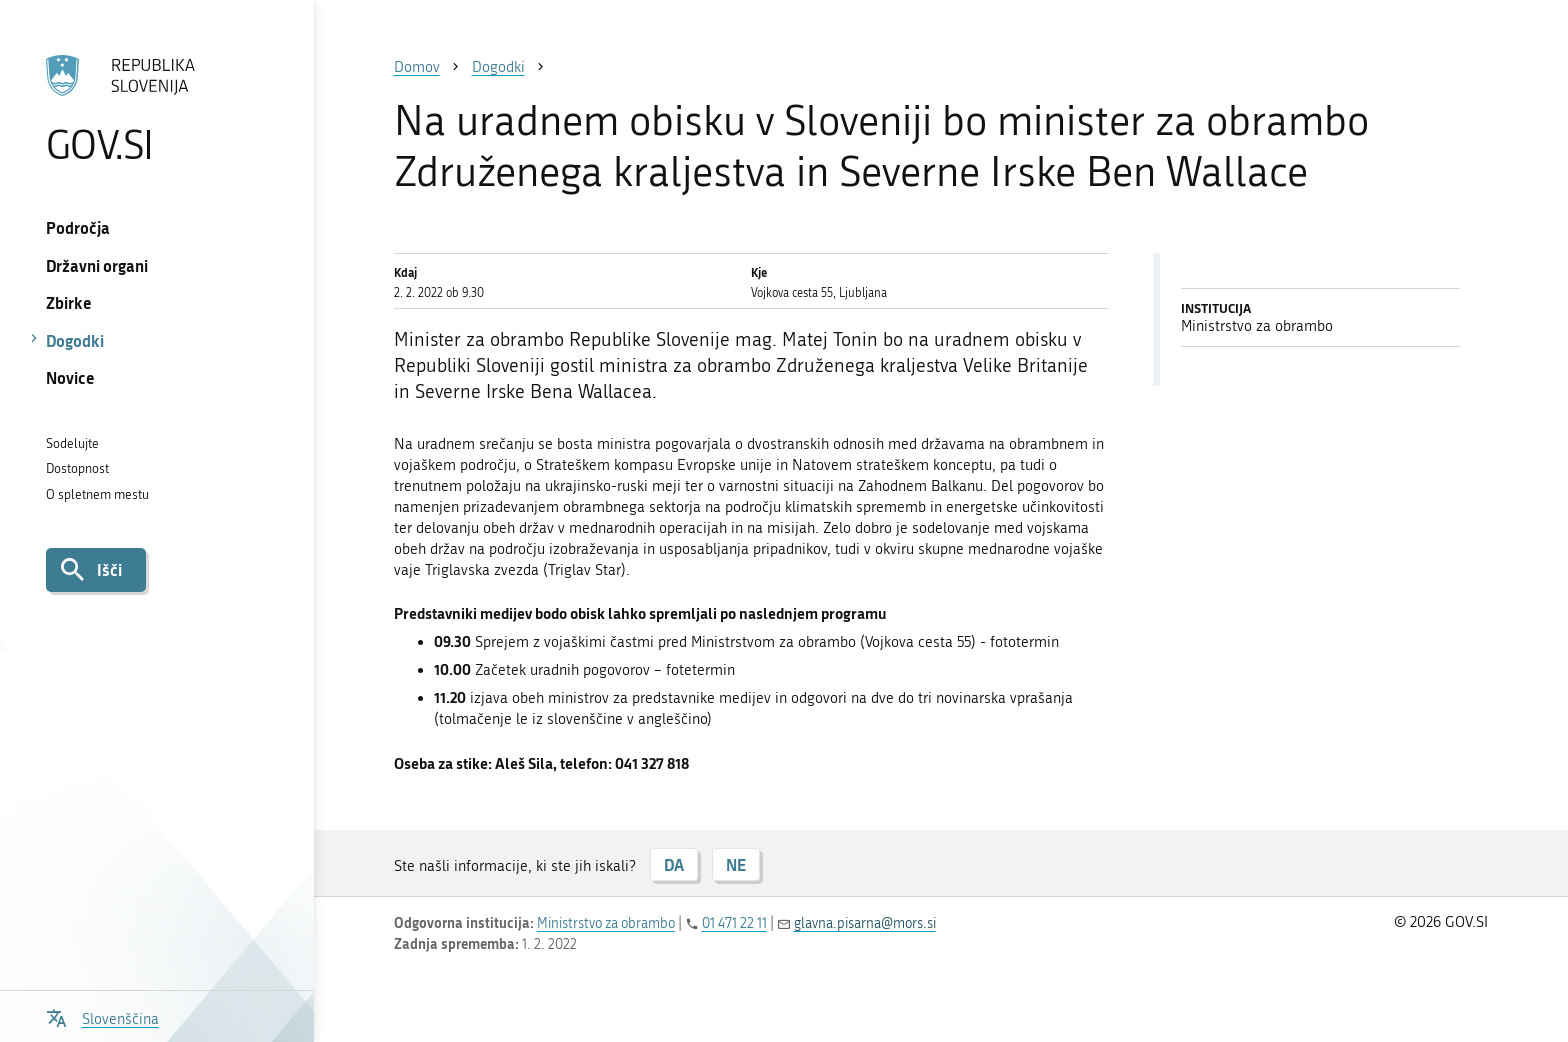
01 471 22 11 (734, 923)
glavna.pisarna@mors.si (865, 923)
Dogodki (75, 340)
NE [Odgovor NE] (736, 864)
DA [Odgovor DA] (674, 864)
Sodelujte (72, 443)
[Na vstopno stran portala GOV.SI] (156, 109)
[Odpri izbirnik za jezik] (102, 1016)
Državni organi (97, 265)
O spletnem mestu (97, 494)
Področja (78, 227)
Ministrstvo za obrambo (606, 923)
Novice (70, 377)
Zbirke (69, 302)
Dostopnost (77, 468)
